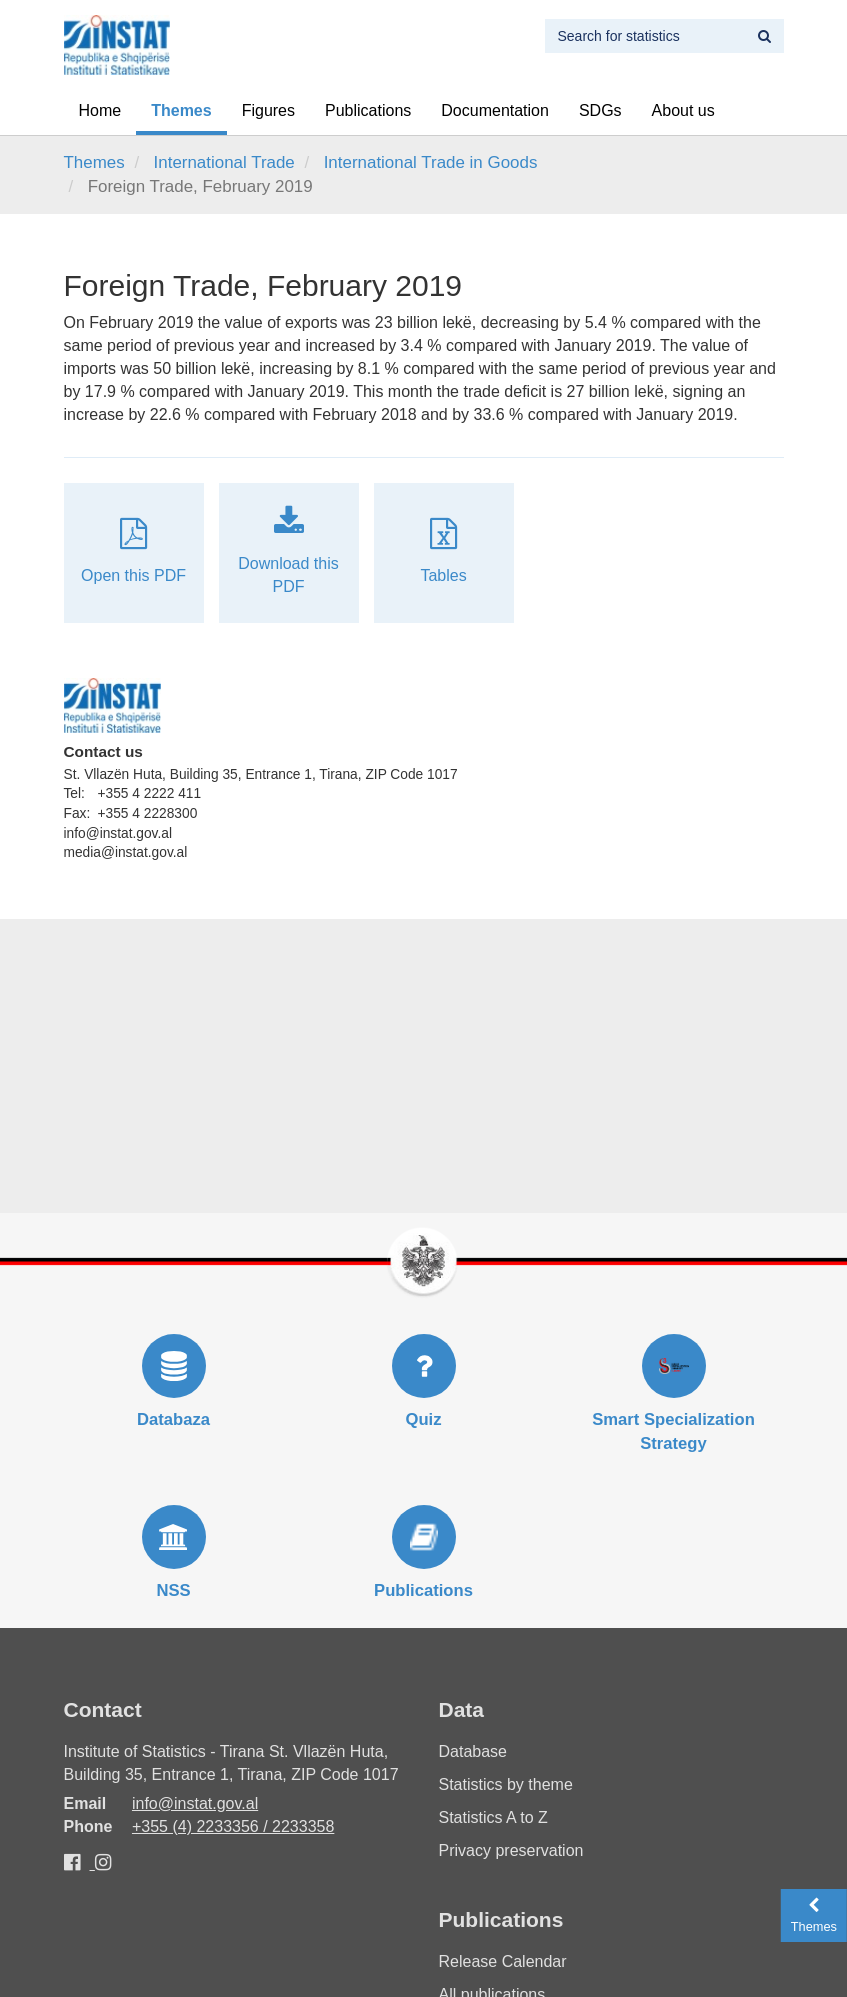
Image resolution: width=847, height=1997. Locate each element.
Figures (268, 110)
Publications (368, 110)
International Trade (224, 162)
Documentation (495, 110)
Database (473, 1751)
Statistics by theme (506, 1784)
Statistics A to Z (493, 1817)
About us (683, 110)
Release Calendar (503, 1961)
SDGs (600, 110)
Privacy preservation (511, 1850)
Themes (181, 110)
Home (100, 110)
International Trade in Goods (431, 162)
